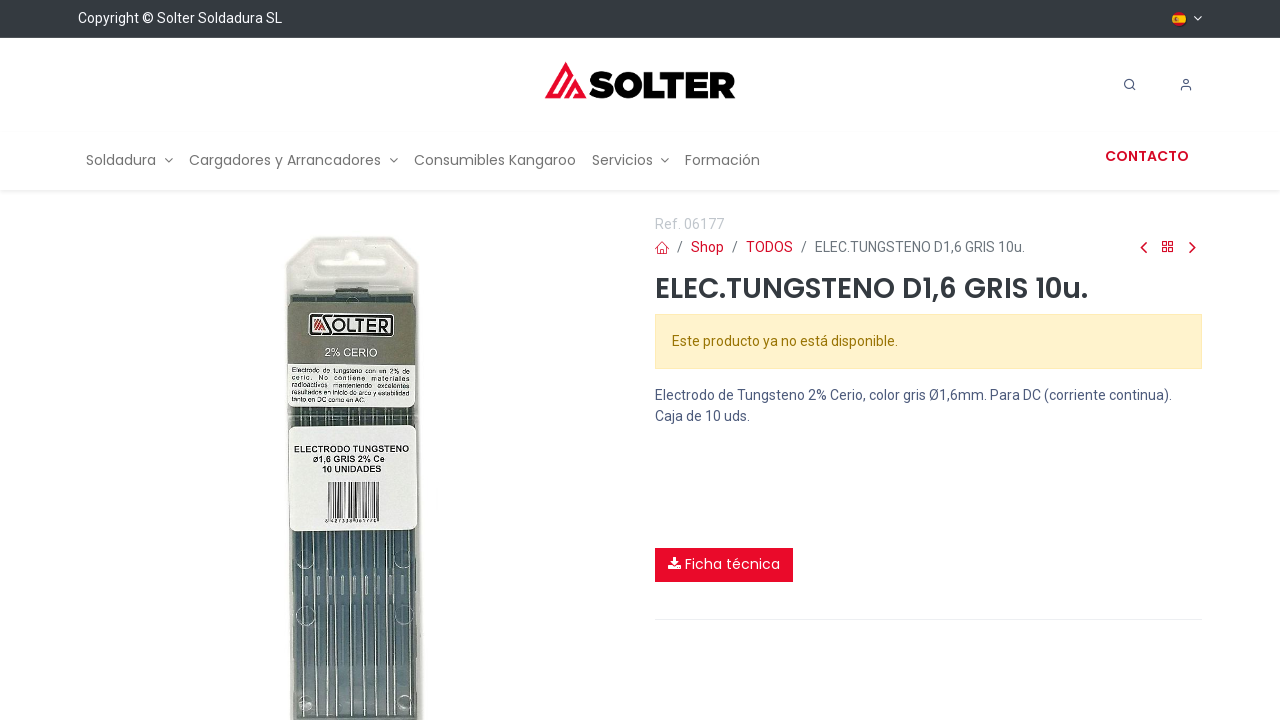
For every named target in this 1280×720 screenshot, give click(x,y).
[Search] (1130, 85)
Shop (707, 247)
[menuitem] (129, 160)
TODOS (769, 247)
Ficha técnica (724, 564)
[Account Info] (1186, 85)
